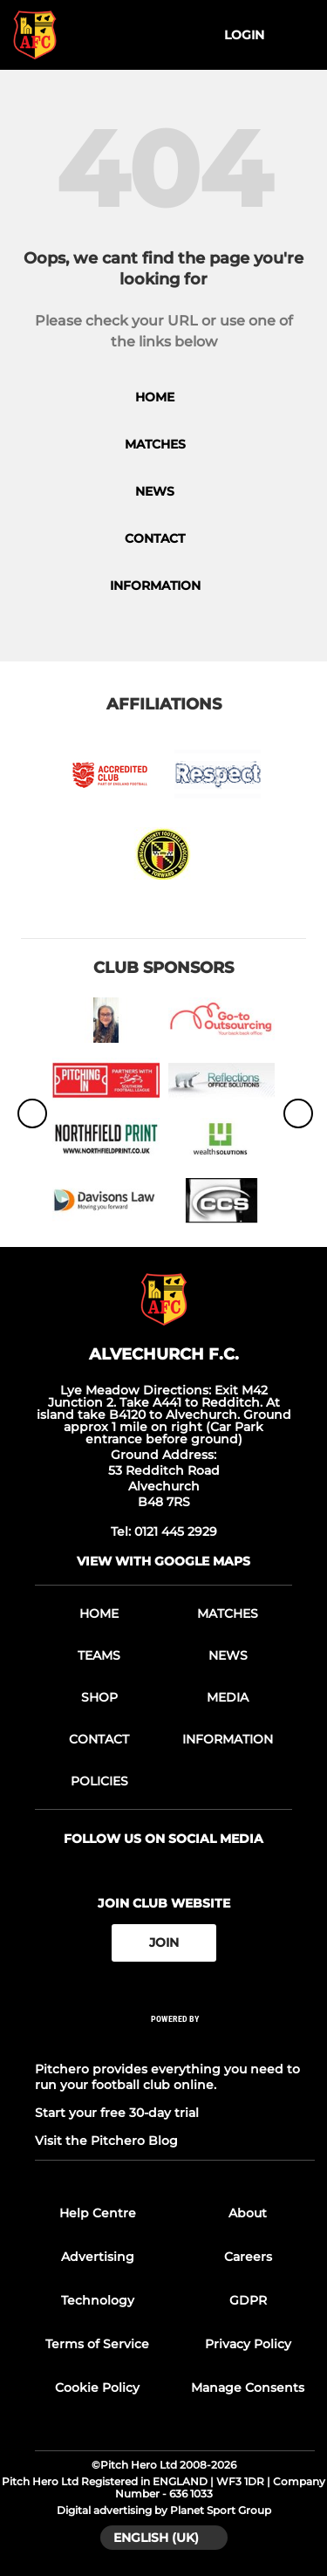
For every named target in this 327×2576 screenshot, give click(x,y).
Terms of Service (97, 2344)
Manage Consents (247, 2387)
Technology (97, 2300)
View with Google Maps (163, 1561)
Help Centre (97, 2213)
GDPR (248, 2300)
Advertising (97, 2256)
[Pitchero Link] (175, 2041)
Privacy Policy (248, 2344)
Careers (248, 2256)
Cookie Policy (97, 2387)
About (247, 2213)
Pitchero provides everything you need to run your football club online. (167, 2077)
